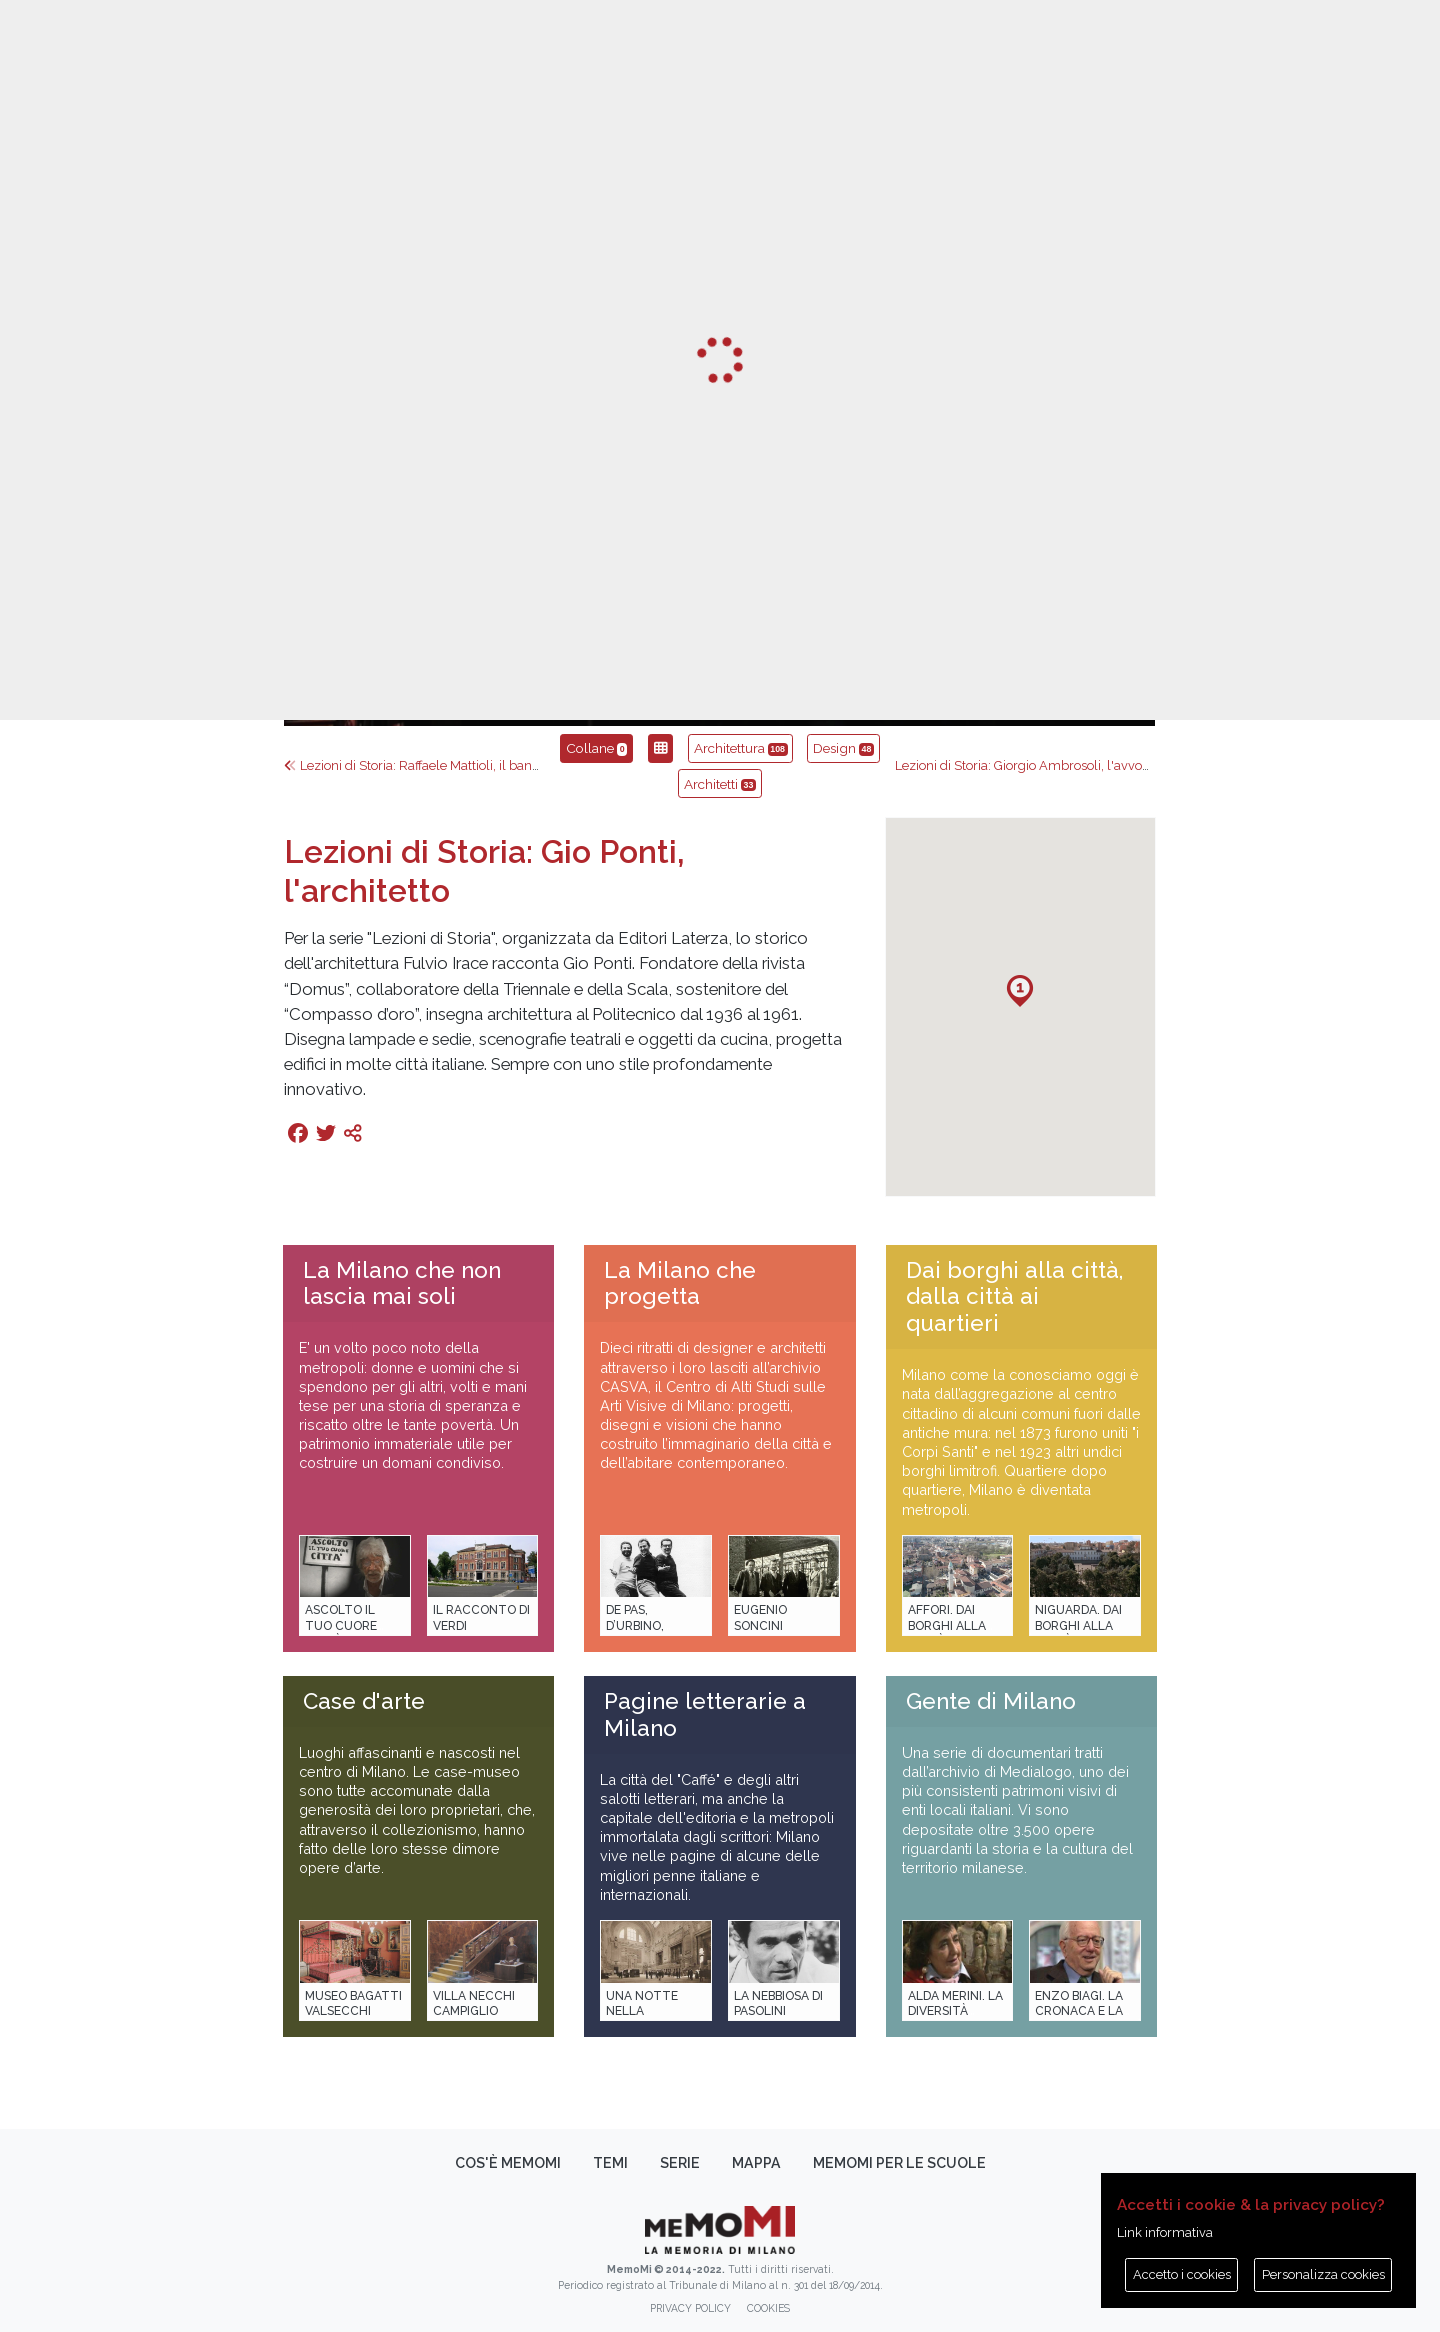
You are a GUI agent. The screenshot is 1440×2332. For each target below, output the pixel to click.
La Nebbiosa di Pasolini (778, 2003)
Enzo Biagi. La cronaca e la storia (1079, 2011)
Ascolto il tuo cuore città (341, 1625)
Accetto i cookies (1182, 2274)
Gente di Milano (991, 1701)
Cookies (768, 2308)
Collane (596, 748)
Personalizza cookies (1323, 2274)
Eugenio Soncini (760, 1617)
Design (843, 748)
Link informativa (1165, 2232)
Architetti (720, 784)
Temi (610, 2163)
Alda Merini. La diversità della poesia (955, 2011)
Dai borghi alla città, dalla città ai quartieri (1014, 1297)
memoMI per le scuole (899, 2163)
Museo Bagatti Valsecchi (353, 2003)
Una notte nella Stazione (642, 2011)
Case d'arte (364, 1701)
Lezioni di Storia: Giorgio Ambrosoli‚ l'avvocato (1039, 765)
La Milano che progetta (680, 1283)
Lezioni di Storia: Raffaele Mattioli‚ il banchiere (426, 765)
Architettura (741, 748)
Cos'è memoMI (508, 2163)
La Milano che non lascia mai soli (402, 1283)
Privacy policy (690, 2308)
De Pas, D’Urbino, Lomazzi (635, 1625)
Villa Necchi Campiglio (474, 2003)
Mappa (756, 2163)
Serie (680, 2163)
